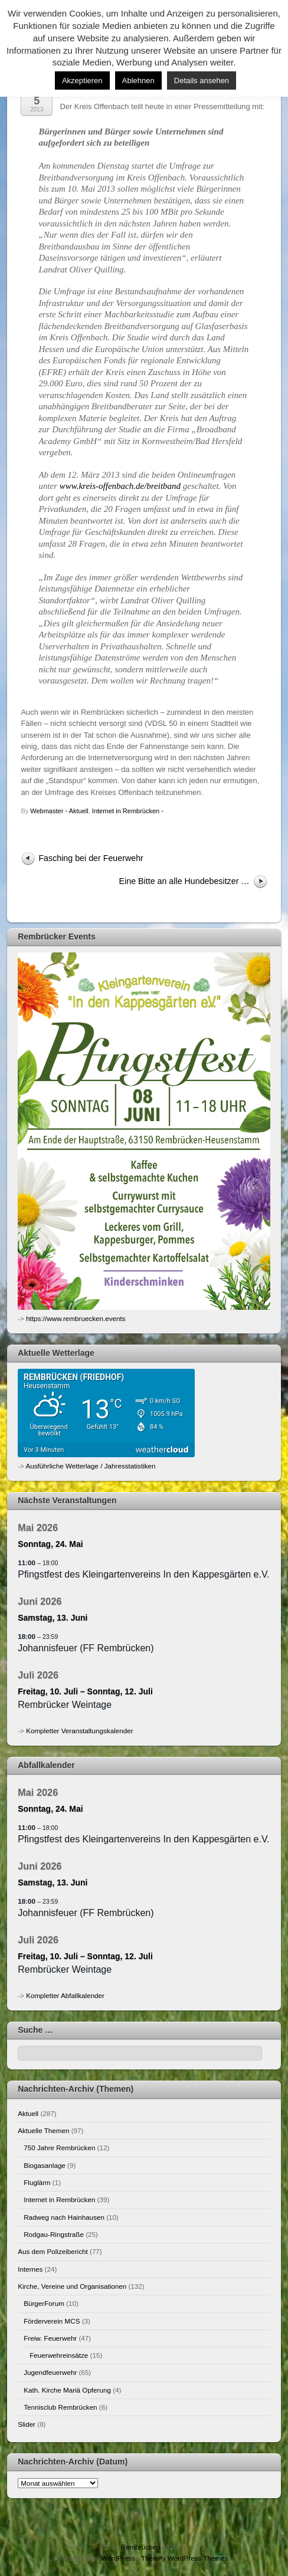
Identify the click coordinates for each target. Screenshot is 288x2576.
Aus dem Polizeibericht (53, 2251)
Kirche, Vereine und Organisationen (72, 2286)
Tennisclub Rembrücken (60, 2407)
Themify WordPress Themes (184, 2558)
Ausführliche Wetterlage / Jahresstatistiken (91, 1466)
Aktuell (79, 810)
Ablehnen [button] (138, 80)
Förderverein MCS (52, 2321)
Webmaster (46, 810)
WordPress (118, 2558)
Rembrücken (140, 2547)
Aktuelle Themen (43, 2130)
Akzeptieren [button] (82, 80)
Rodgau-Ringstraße (54, 2234)
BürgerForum (44, 2303)
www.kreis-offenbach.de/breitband (120, 486)
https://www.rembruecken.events (75, 1318)
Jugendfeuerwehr (50, 2372)
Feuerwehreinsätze (59, 2355)
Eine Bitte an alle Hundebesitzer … (184, 881)
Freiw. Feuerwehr (50, 2338)
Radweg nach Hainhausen (64, 2217)
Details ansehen (201, 80)
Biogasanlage (45, 2165)
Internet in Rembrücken (125, 810)
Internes (30, 2269)
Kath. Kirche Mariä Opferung (67, 2390)
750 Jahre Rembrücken (59, 2147)
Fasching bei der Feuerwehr (90, 858)
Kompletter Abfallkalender (65, 1995)
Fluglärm (37, 2182)
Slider (26, 2424)
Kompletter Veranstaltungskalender (79, 1730)
